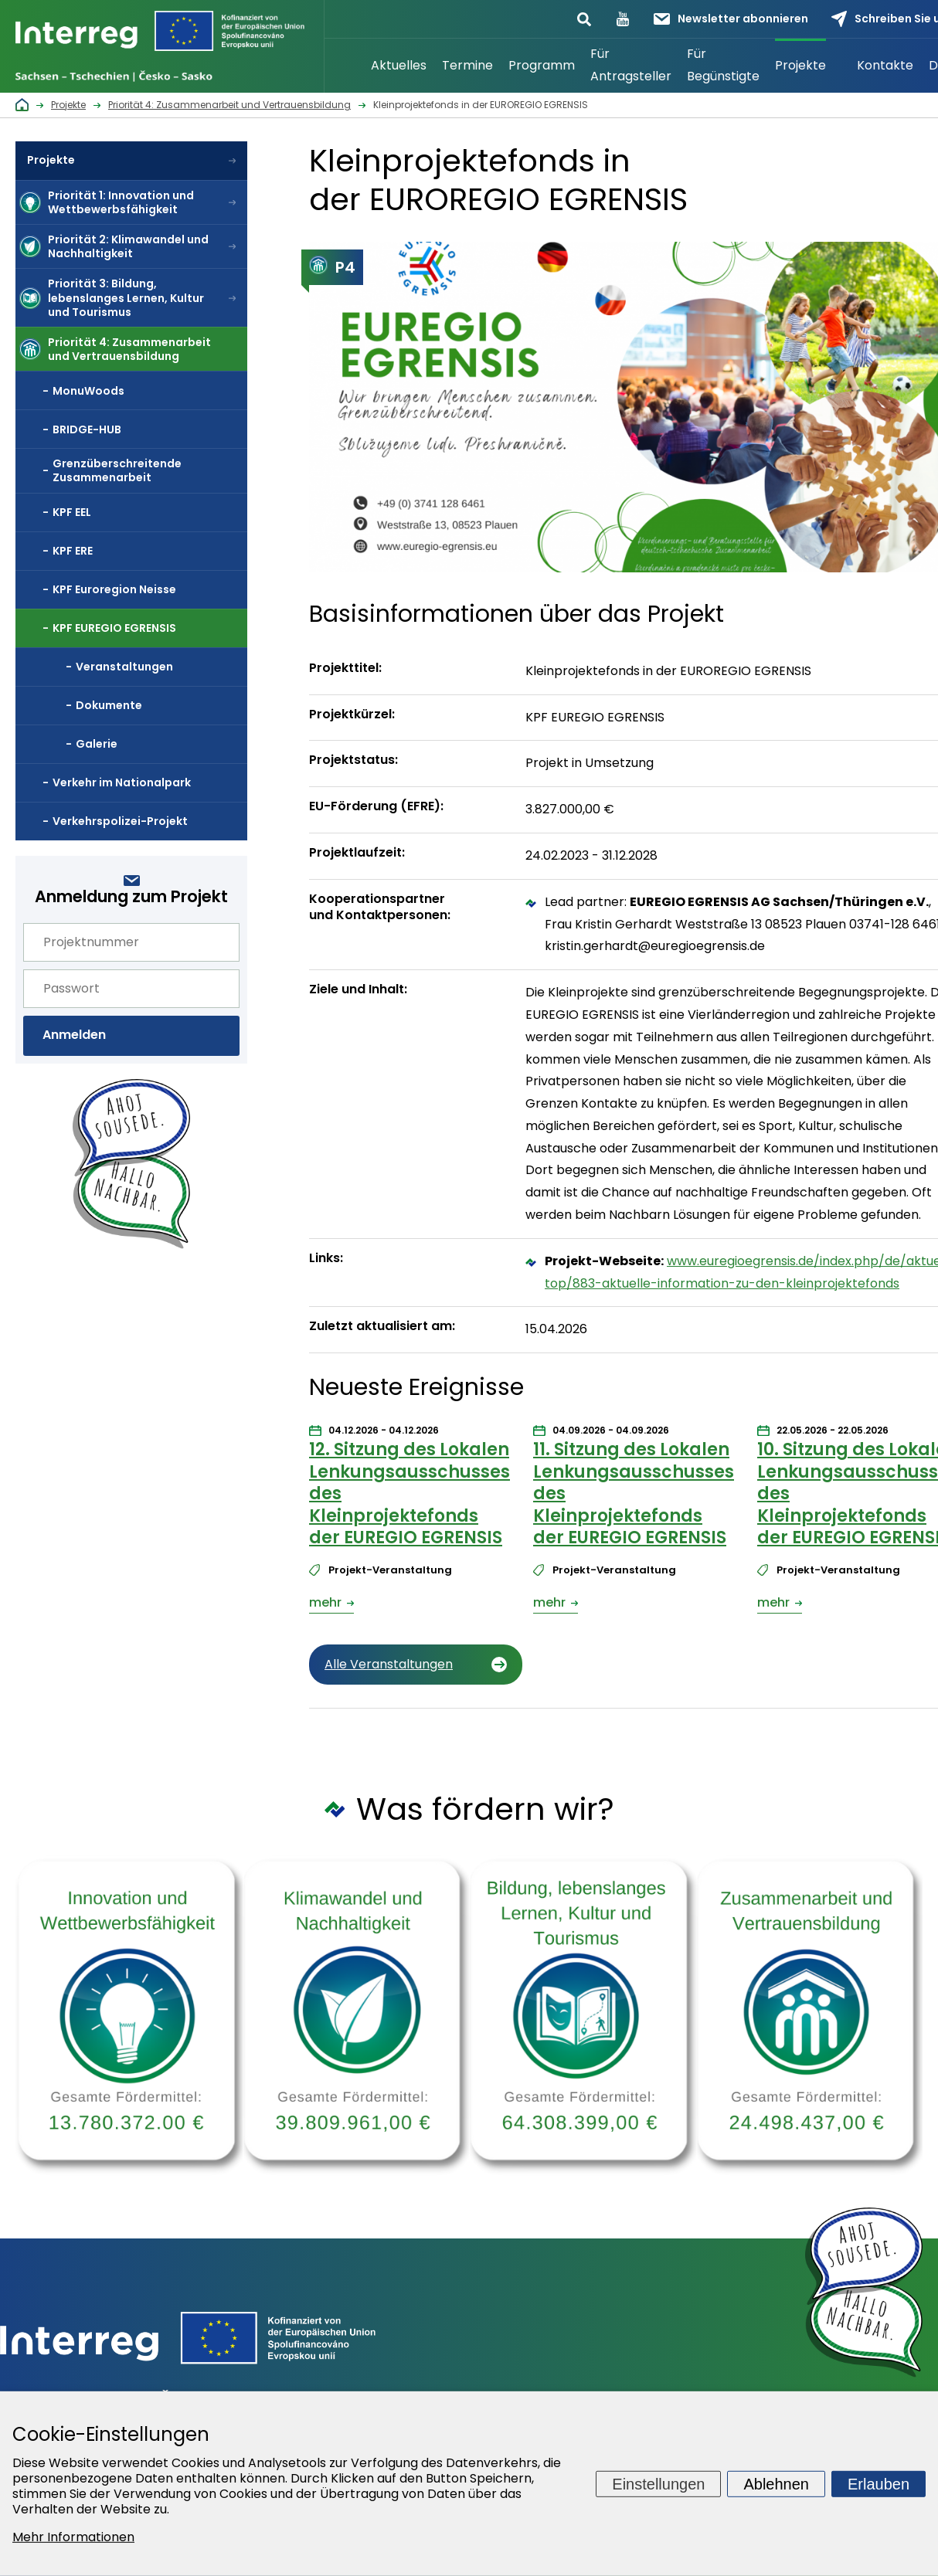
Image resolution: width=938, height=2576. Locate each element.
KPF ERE (73, 550)
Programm (541, 65)
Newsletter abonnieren (731, 18)
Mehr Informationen (73, 2537)
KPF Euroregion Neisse (114, 589)
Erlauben (878, 2483)
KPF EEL (72, 512)
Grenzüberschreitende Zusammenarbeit (117, 470)
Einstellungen (658, 2483)
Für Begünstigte (723, 65)
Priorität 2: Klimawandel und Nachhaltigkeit (128, 246)
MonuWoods (88, 391)
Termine (467, 65)
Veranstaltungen (124, 666)
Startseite (344, 66)
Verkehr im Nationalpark (122, 782)
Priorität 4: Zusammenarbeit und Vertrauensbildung (129, 349)
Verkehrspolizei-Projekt (120, 821)
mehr (325, 1602)
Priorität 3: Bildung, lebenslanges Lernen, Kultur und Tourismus (126, 297)
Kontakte (885, 65)
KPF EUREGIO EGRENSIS (114, 628)
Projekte (800, 65)
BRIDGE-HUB (87, 429)
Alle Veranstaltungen (389, 1664)
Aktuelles (399, 65)
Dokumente (109, 705)
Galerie (96, 744)
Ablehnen (776, 2483)
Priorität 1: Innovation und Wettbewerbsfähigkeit (121, 202)
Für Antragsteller (630, 65)
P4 (332, 267)
